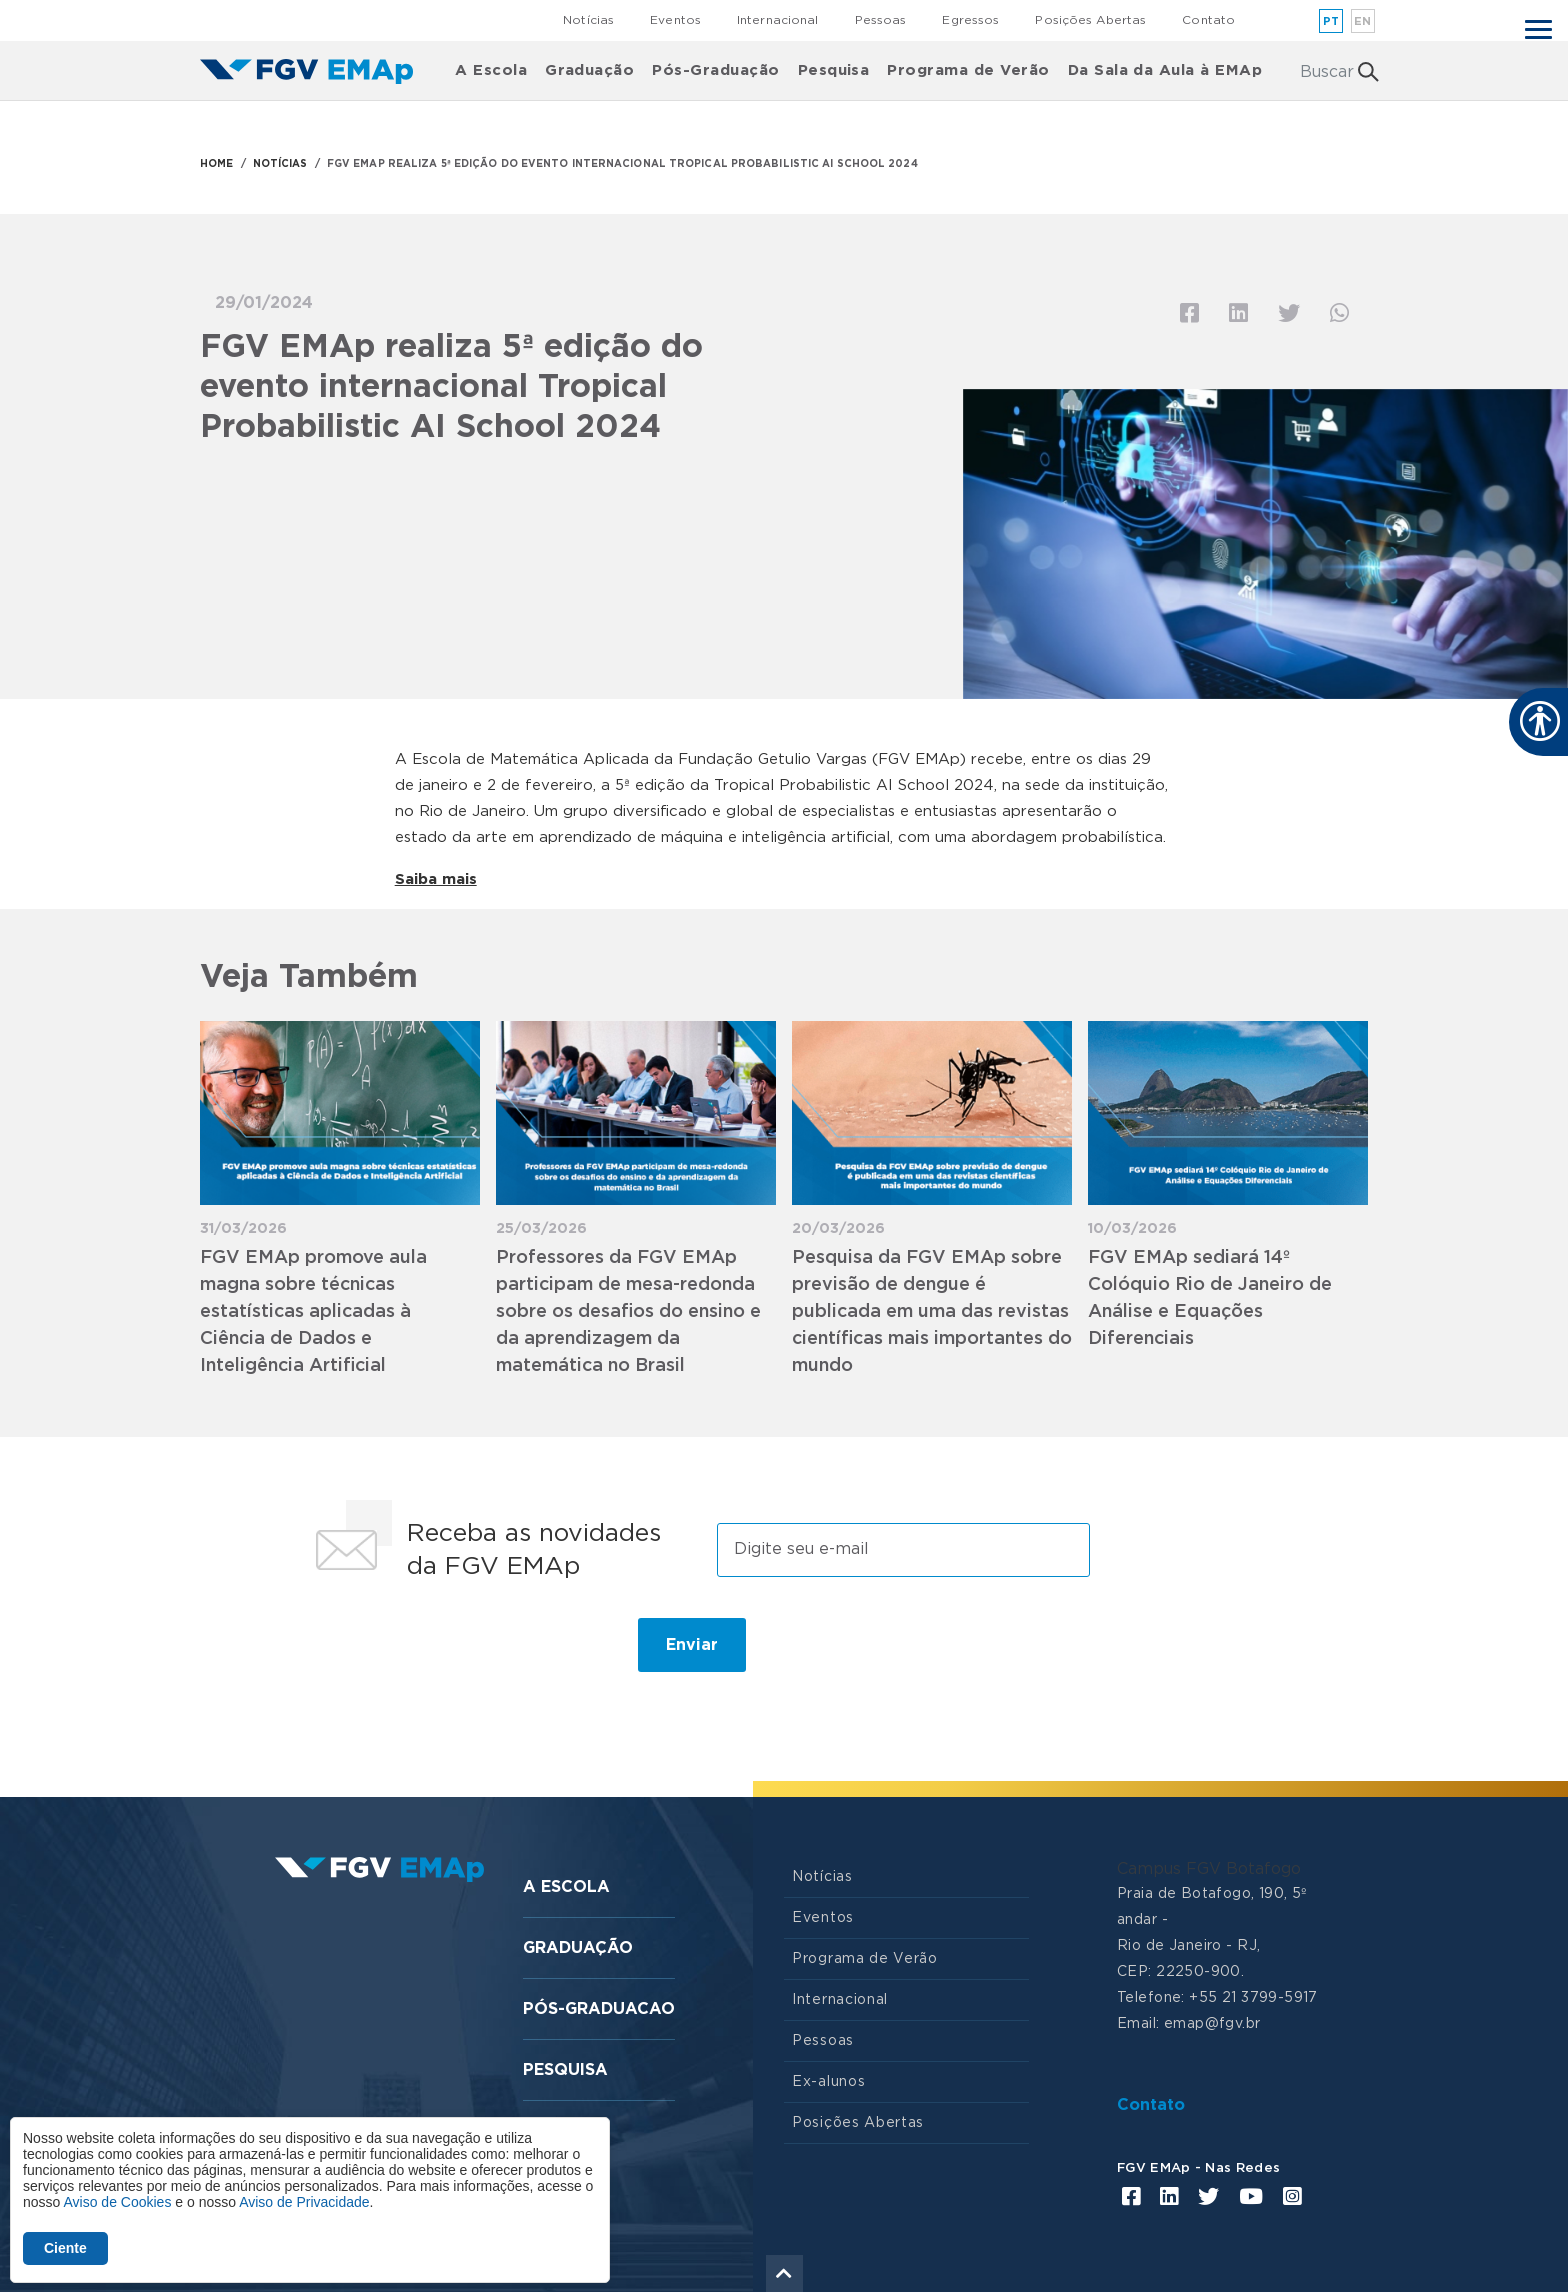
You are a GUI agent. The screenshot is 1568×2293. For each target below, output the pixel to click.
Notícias (588, 20)
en (1363, 21)
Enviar (692, 1645)
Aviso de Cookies (117, 2202)
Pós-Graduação (715, 70)
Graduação (589, 70)
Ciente (65, 2248)
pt (1331, 21)
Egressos (970, 20)
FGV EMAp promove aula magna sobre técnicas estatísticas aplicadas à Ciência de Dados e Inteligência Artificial (313, 1312)
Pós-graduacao (599, 2009)
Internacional (778, 20)
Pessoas (881, 20)
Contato (1208, 20)
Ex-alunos (828, 2082)
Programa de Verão (968, 70)
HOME (216, 164)
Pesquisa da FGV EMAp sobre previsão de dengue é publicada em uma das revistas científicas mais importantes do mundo (932, 1312)
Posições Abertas (1090, 20)
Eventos (675, 20)
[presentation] (456, 1653)
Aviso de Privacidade (304, 2202)
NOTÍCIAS (280, 164)
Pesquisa (834, 70)
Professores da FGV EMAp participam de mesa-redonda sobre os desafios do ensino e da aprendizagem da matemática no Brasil (628, 1312)
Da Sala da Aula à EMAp (1165, 70)
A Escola (491, 70)
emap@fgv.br (1212, 2024)
